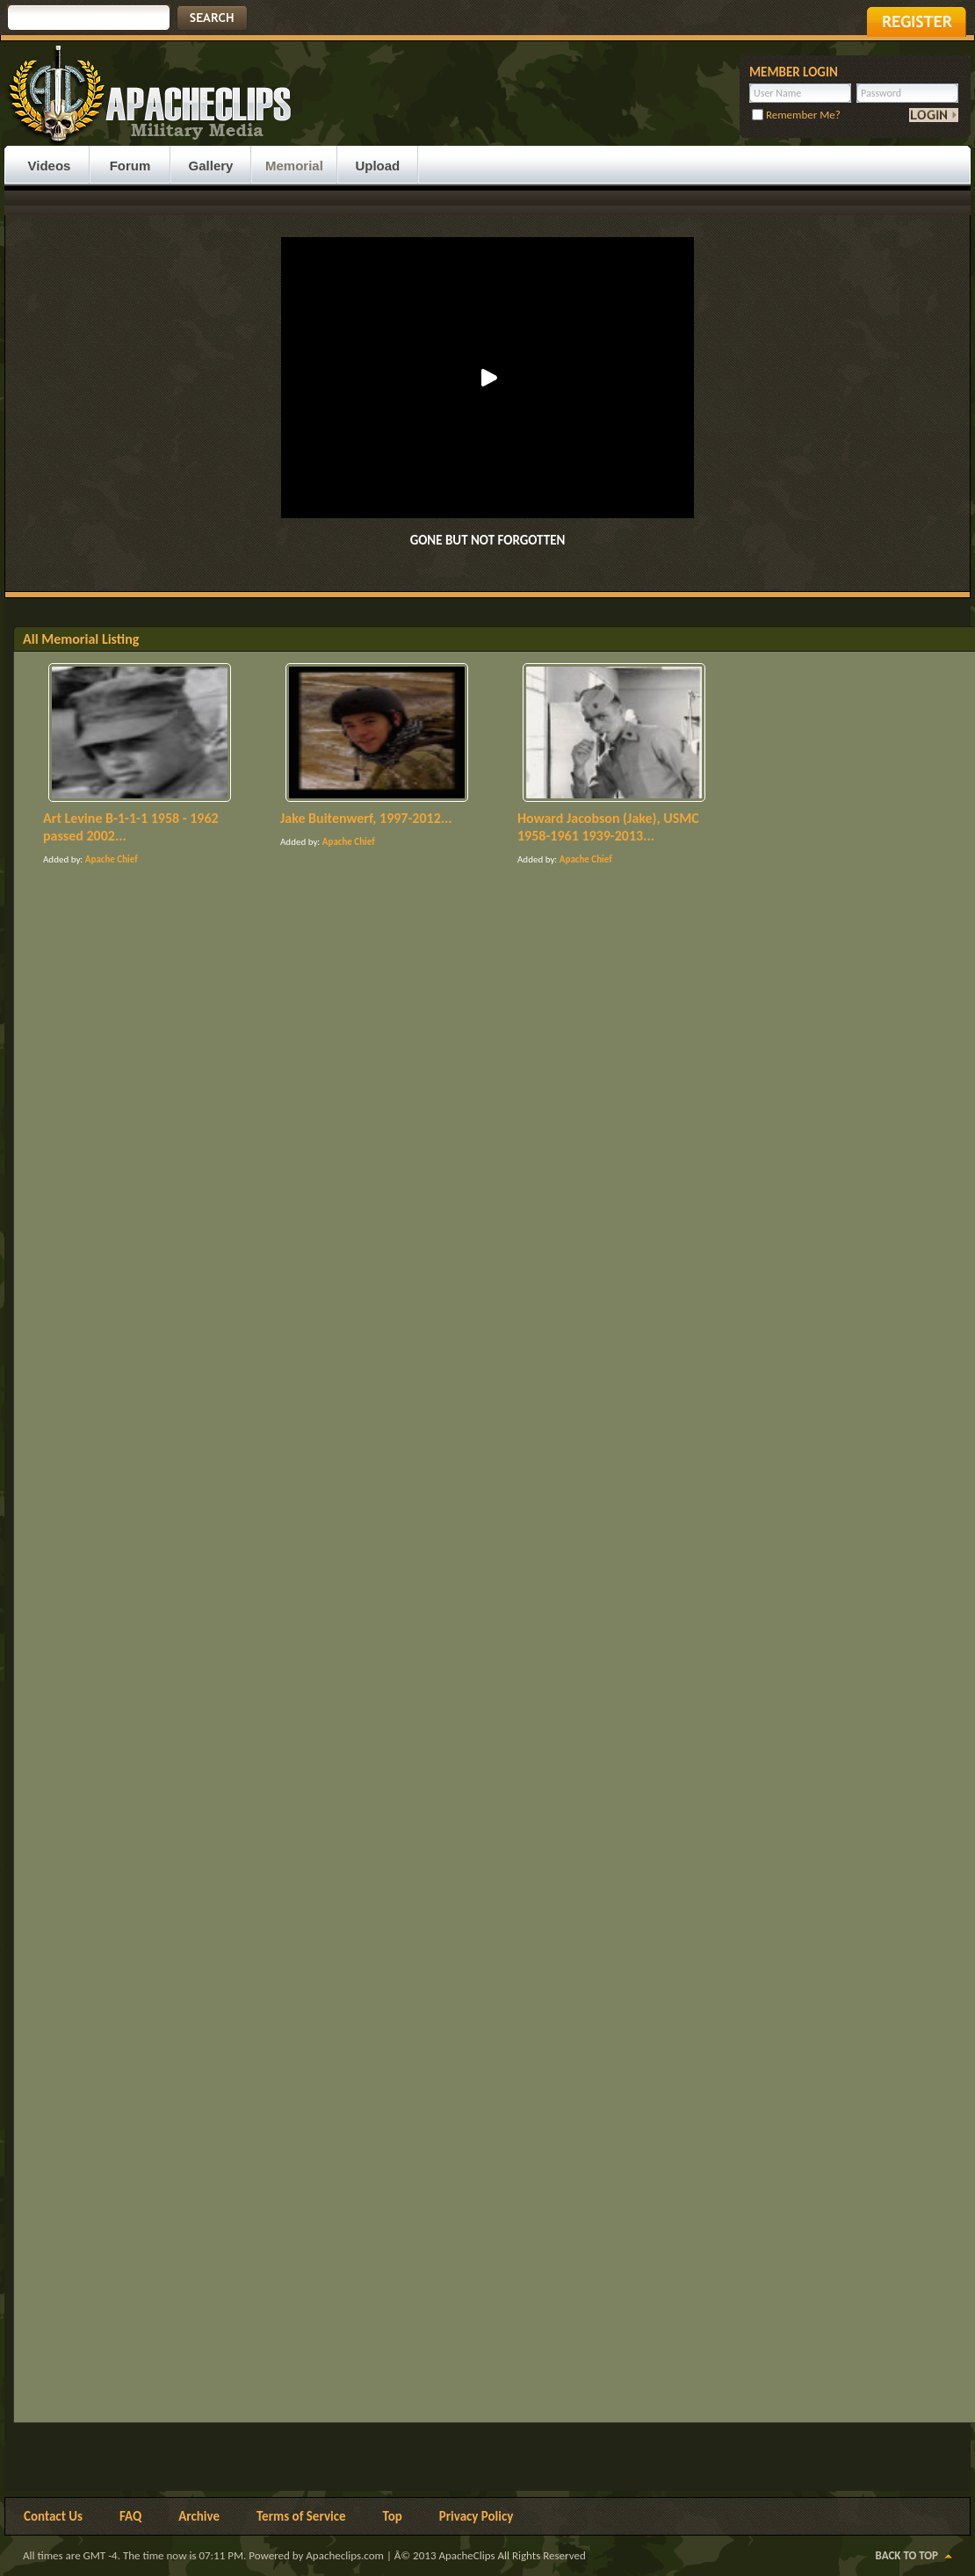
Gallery (211, 165)
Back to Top (907, 2555)
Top (392, 2516)
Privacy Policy (476, 2516)
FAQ (130, 2516)
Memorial (294, 165)
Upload (377, 165)
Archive (199, 2516)
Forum (130, 165)
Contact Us (53, 2516)
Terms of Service (301, 2516)
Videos (49, 165)
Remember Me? (796, 114)
